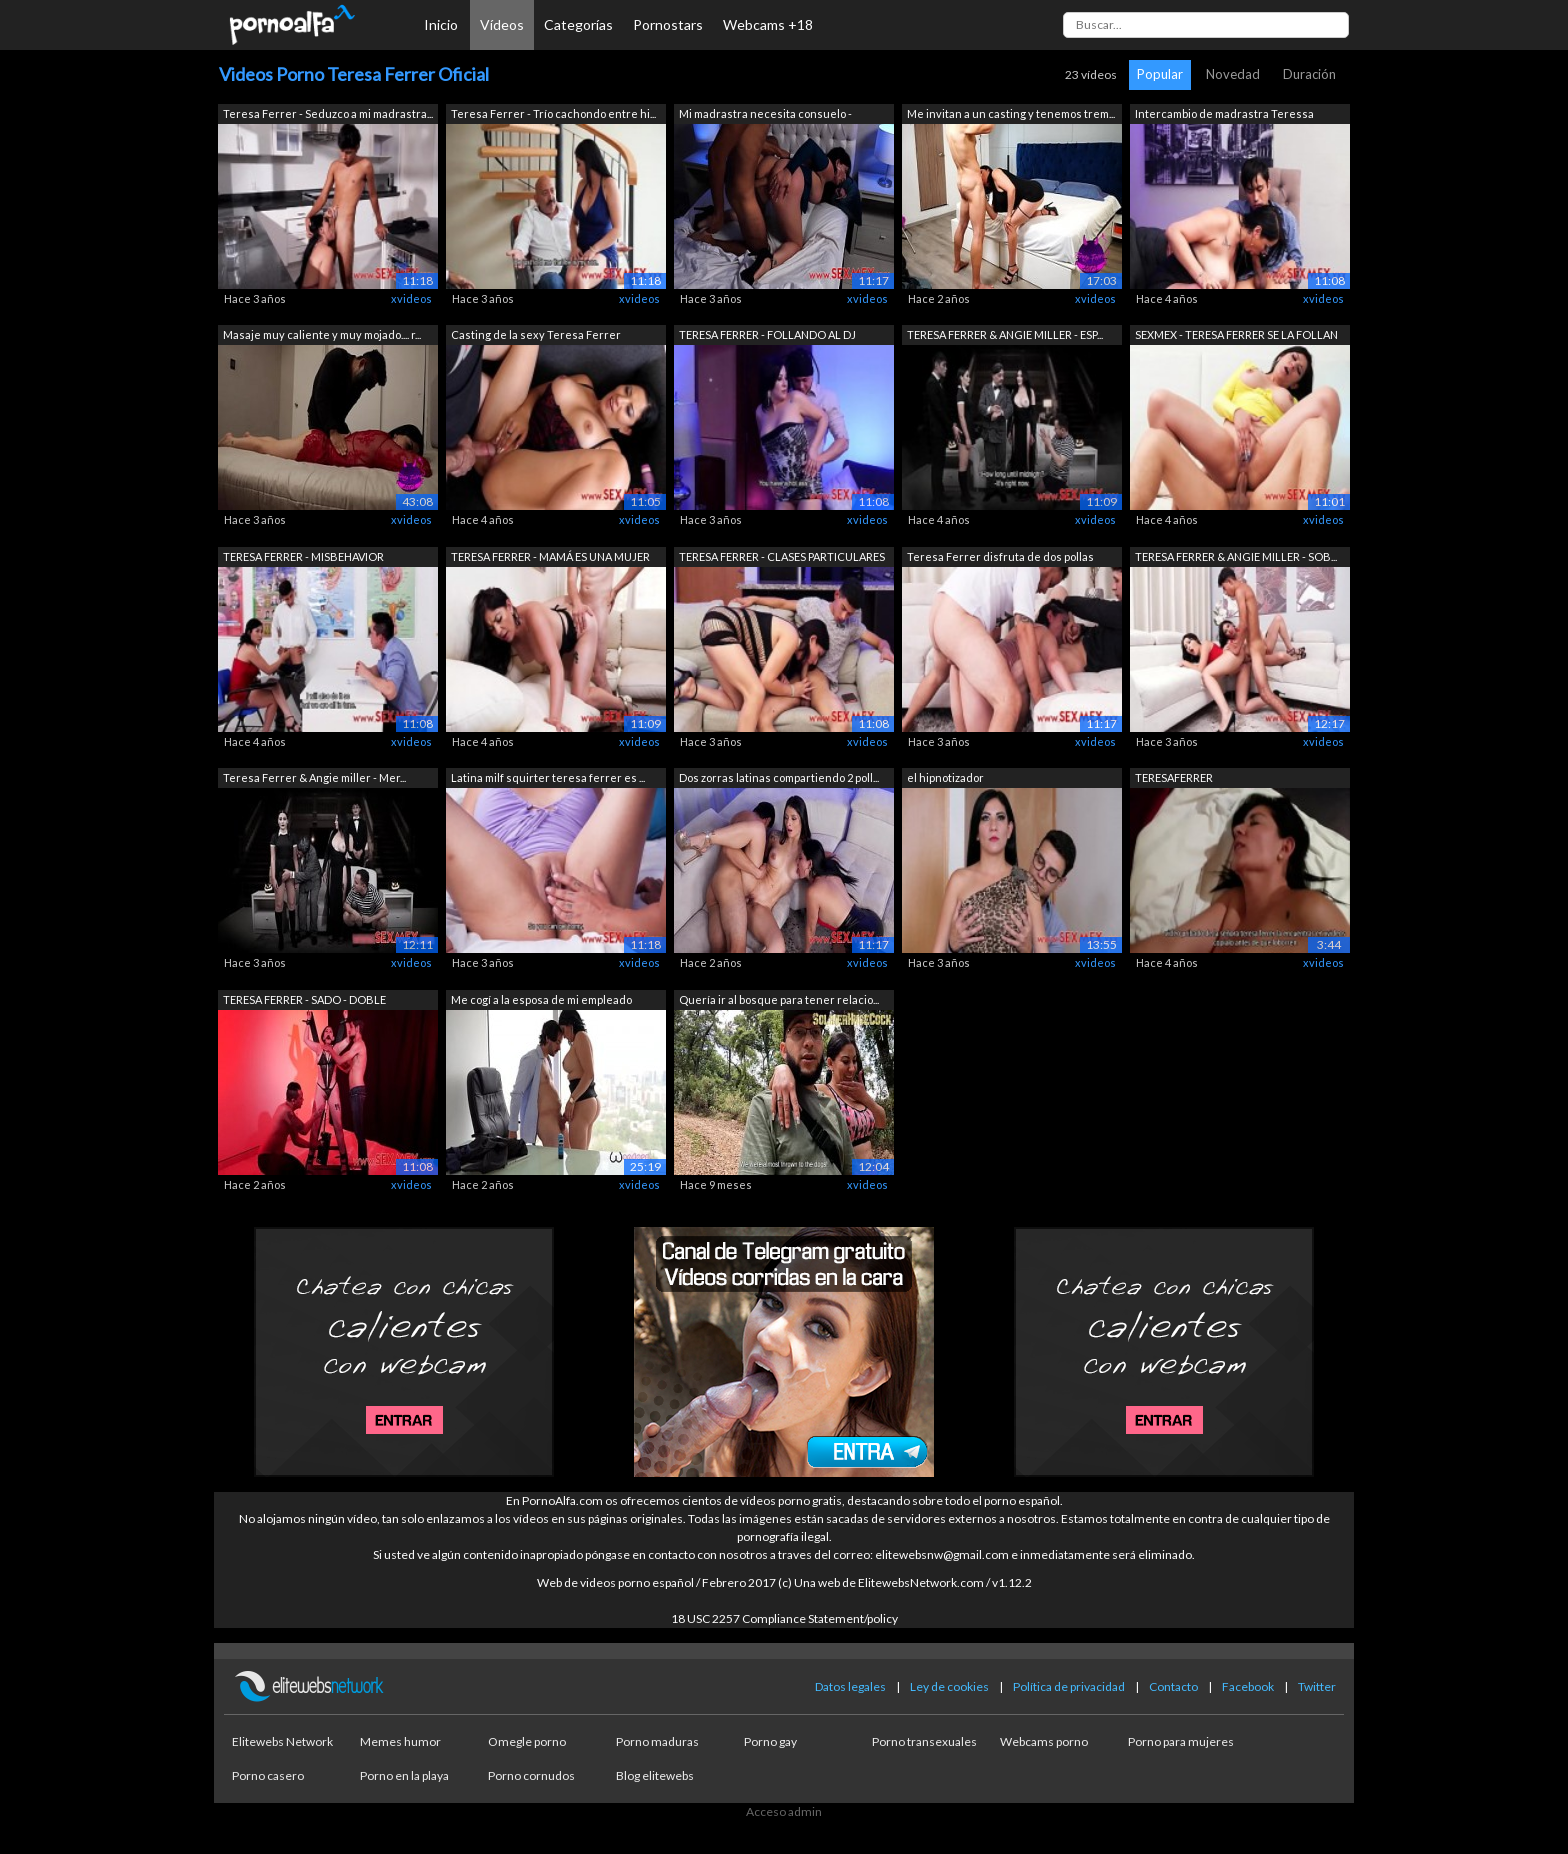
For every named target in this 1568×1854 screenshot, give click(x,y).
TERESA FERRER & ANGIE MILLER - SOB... (1236, 556)
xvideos (411, 298)
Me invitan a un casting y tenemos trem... (1011, 113)
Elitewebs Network (282, 1741)
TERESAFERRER (1174, 777)
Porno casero (268, 1775)
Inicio (441, 24)
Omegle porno (527, 1741)
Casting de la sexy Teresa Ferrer (536, 334)
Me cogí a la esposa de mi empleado (541, 999)
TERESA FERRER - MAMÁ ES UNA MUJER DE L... (550, 558)
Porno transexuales (924, 1741)
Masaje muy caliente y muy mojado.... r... (322, 334)
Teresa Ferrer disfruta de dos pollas (1000, 556)
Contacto (1173, 1686)
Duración (1309, 74)
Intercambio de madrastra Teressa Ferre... (1224, 115)
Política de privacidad (1069, 1686)
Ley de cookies (949, 1686)
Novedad (1233, 74)
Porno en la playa (404, 1775)
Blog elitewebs (655, 1775)
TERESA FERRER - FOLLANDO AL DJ (767, 334)
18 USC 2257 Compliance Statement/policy (784, 1618)
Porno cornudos (531, 1775)
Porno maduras (657, 1741)
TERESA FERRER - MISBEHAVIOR (303, 556)
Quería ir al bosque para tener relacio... (779, 999)
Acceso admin (784, 1811)
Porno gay (770, 1741)
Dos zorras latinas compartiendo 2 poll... (779, 777)
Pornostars (668, 24)
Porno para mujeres (1181, 1741)
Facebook (1248, 1686)
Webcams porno (1044, 1741)
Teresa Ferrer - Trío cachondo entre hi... (553, 113)
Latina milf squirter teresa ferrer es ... (548, 777)
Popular (1160, 74)
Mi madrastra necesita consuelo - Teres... (765, 115)
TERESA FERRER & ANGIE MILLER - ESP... (1005, 334)
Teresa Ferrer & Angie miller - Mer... (314, 777)
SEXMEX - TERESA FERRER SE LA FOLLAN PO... (1236, 336)
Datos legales (850, 1686)
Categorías (578, 24)
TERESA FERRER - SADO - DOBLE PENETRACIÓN (304, 1001)
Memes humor (400, 1741)
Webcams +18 (768, 24)
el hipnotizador (945, 777)
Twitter (1317, 1686)
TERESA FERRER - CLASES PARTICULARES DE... (782, 558)
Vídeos (502, 24)
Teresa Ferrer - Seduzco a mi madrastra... (328, 113)
